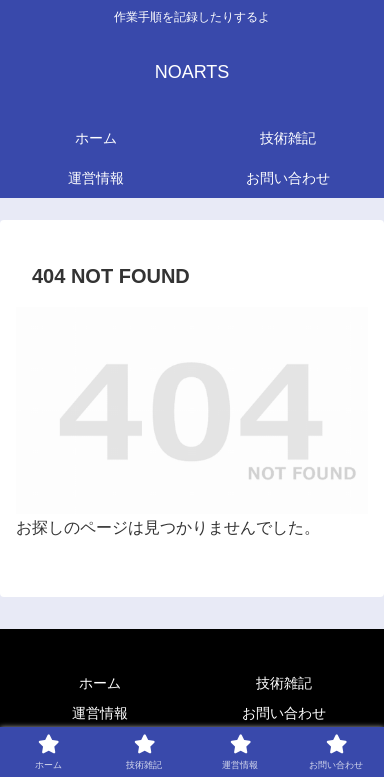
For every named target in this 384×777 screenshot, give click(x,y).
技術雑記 (284, 683)
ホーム (100, 683)
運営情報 (100, 713)
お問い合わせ (284, 713)
